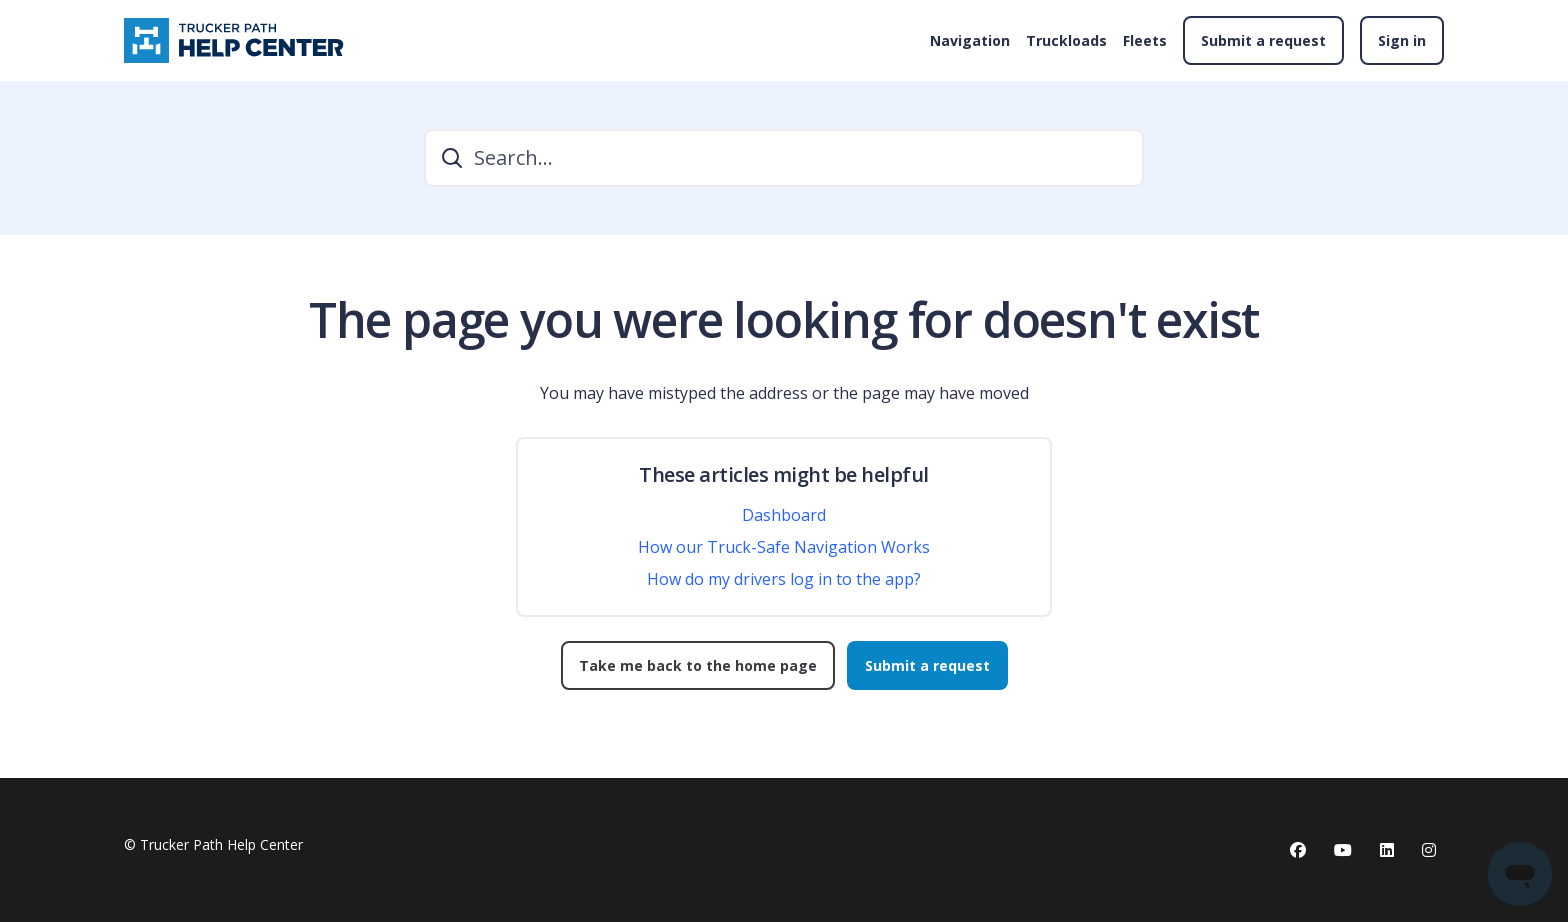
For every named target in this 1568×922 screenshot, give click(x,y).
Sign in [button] (1402, 40)
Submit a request (1263, 40)
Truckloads (1066, 40)
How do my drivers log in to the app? (784, 579)
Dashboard (784, 515)
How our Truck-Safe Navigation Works (784, 547)
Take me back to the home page (698, 665)
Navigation (970, 40)
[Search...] (784, 158)
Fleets (1145, 40)
